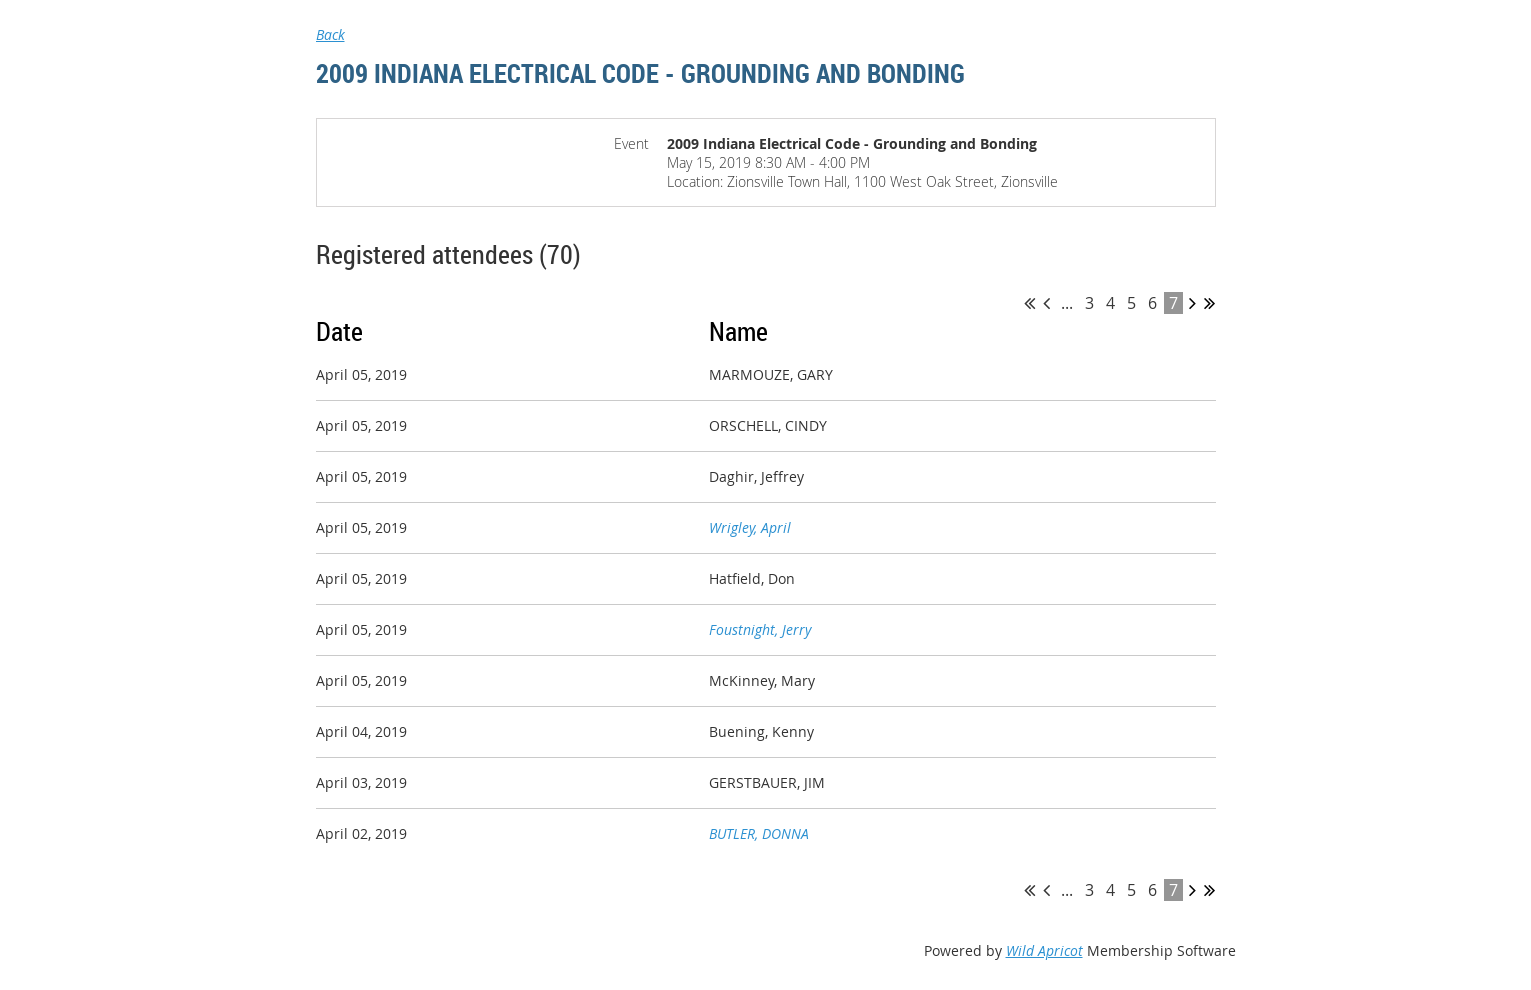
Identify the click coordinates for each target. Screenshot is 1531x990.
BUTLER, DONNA (759, 833)
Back (330, 34)
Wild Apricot (1044, 950)
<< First (1029, 303)
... (1067, 303)
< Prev (1046, 303)
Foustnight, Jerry (760, 629)
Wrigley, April (750, 527)
